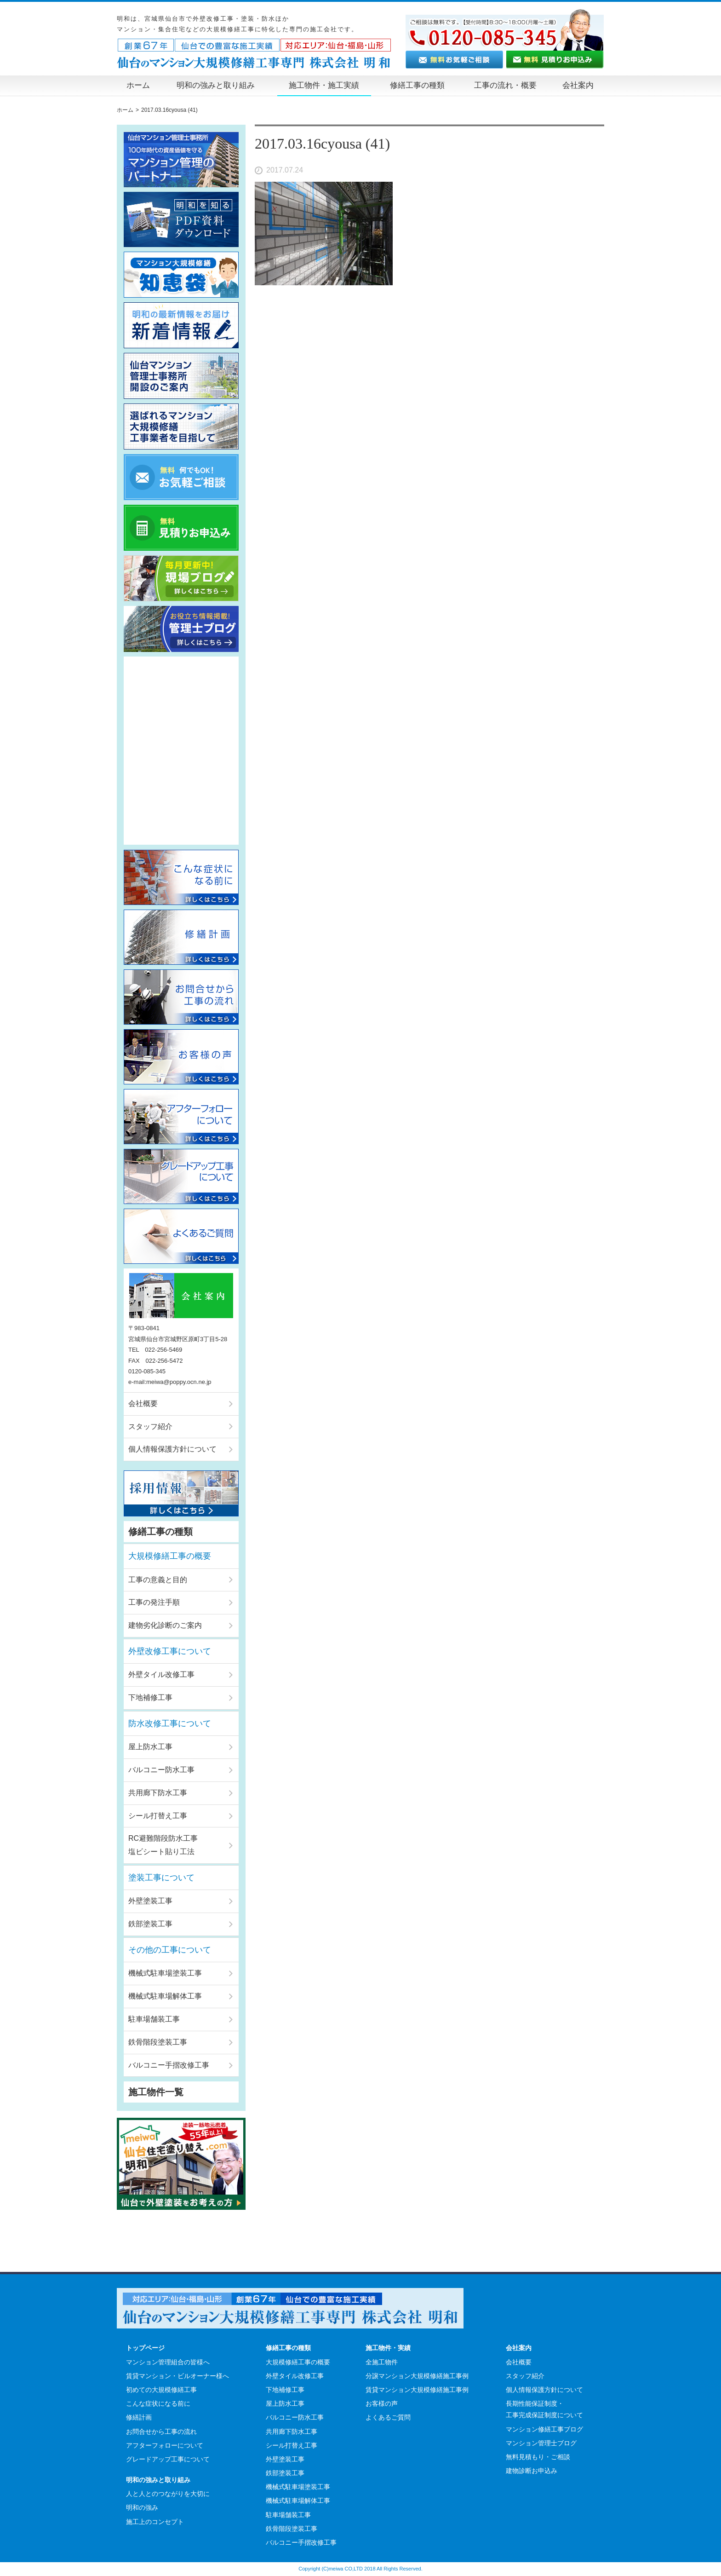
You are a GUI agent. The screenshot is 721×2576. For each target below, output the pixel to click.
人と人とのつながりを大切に (168, 2493)
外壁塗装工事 (150, 1901)
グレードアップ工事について (168, 2459)
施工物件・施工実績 (324, 85)
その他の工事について (169, 1949)
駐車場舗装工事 (154, 2019)
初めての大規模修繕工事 (161, 2389)
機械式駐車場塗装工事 (165, 1973)
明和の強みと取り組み (216, 85)
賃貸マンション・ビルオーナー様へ (177, 2376)
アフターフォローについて (164, 2445)
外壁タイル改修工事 (161, 1674)
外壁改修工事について (169, 1651)
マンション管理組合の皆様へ (168, 2362)
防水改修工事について (169, 1723)
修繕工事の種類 (417, 85)
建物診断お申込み (531, 2470)
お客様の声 (382, 2403)
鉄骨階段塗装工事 (157, 2042)
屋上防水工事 (150, 1747)
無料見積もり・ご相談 (538, 2457)
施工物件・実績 (388, 2347)
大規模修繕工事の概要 (169, 1556)
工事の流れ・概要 (505, 85)
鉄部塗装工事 (150, 1924)
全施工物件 (382, 2362)
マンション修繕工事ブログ (544, 2429)
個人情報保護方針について (172, 1449)
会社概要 (143, 1403)
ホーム (138, 85)
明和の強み (142, 2507)
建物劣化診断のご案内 (165, 1625)
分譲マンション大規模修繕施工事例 (417, 2376)
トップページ (145, 2347)
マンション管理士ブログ (541, 2443)
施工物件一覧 (155, 2092)
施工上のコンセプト (155, 2521)
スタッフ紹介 (150, 1426)
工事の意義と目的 (157, 1580)
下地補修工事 (150, 1697)
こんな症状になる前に (158, 2403)
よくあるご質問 (388, 2417)
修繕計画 (139, 2417)
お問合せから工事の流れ (161, 2431)
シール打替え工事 (157, 1816)
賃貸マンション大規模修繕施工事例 (417, 2389)
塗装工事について (161, 1877)
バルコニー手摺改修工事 (168, 2065)
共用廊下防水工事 (157, 1793)
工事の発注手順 (154, 1602)
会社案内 (578, 85)
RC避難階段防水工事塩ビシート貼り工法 (163, 1845)
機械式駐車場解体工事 (165, 1996)
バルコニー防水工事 (161, 1770)
